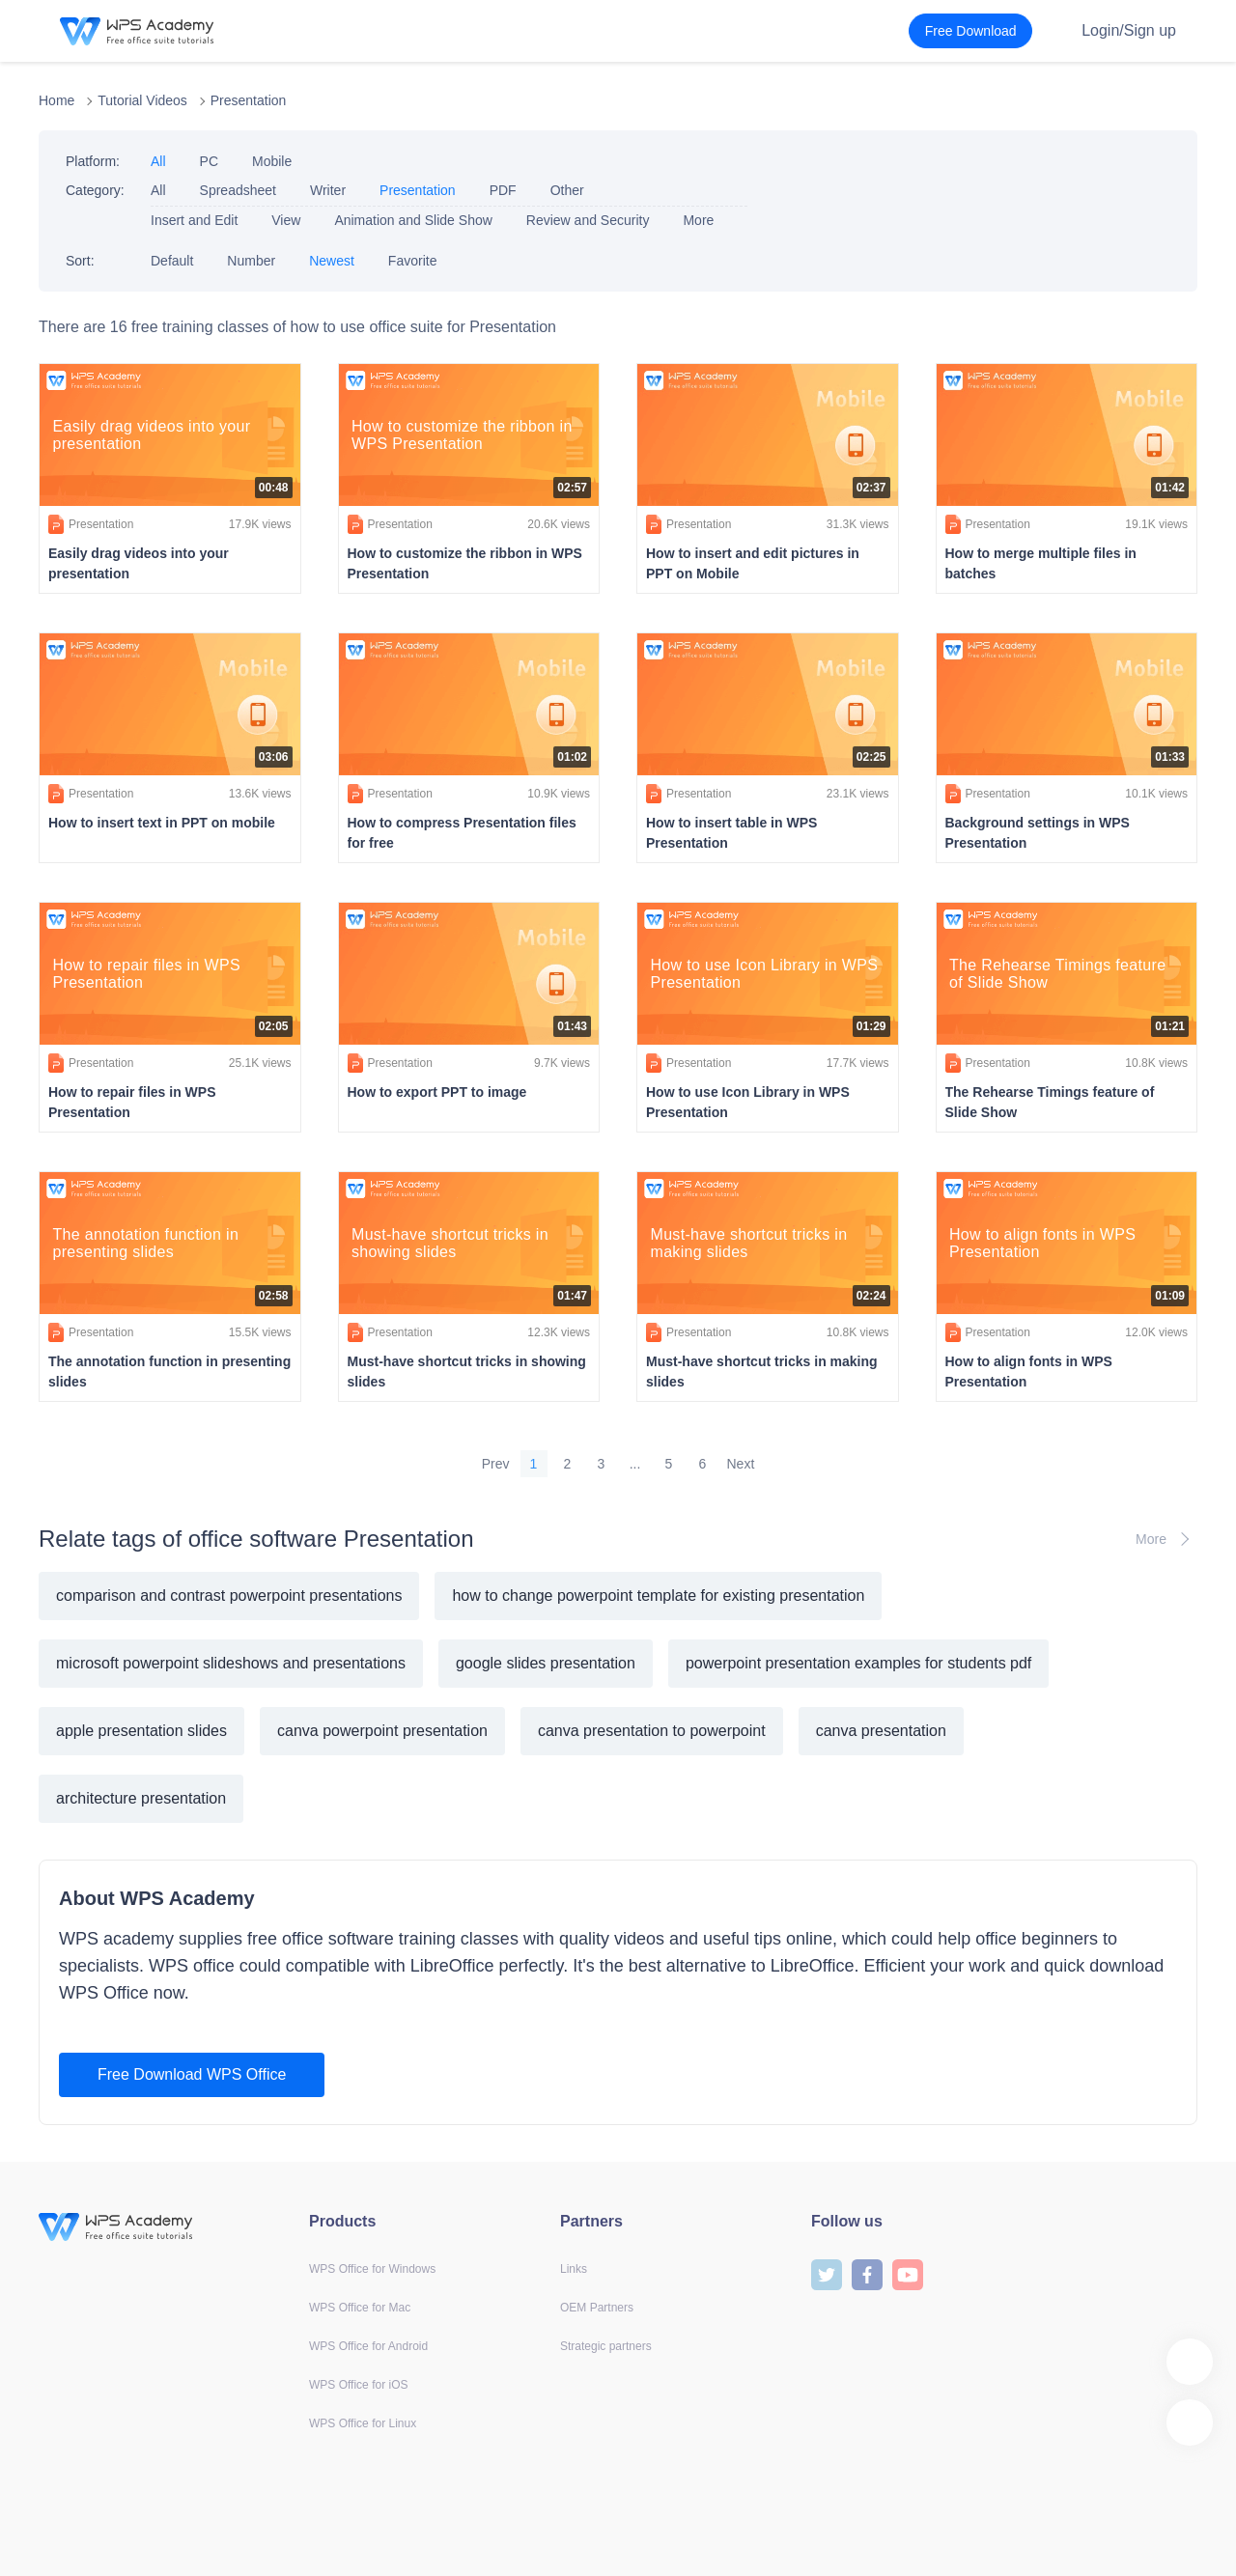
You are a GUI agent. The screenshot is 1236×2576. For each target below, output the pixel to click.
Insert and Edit (194, 220)
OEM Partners (596, 2307)
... (635, 1463)
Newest (331, 260)
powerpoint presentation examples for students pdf (858, 1663)
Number (251, 260)
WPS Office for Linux (362, 2423)
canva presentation (881, 1730)
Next (741, 1463)
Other (567, 190)
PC (209, 161)
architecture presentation (141, 1798)
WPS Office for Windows (372, 2269)
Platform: (93, 161)
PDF (503, 190)
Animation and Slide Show (413, 220)
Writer (328, 190)
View (285, 220)
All (158, 161)
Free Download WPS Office (192, 2074)
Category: (95, 190)
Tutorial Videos (142, 100)
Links (573, 2269)
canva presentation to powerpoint (652, 1730)
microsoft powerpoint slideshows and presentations (231, 1663)
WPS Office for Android (368, 2346)
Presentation (249, 100)
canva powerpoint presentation (382, 1730)
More (698, 220)
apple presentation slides (141, 1730)
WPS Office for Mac (359, 2307)
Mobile (272, 161)
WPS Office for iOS (358, 2385)
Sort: (80, 260)
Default (172, 260)
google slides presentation (545, 1663)
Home (56, 100)
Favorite (412, 260)
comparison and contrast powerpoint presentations (229, 1595)
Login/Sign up (1129, 30)
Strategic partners (606, 2346)
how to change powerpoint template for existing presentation (658, 1595)
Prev (496, 1463)
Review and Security (588, 220)
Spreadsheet (238, 190)
